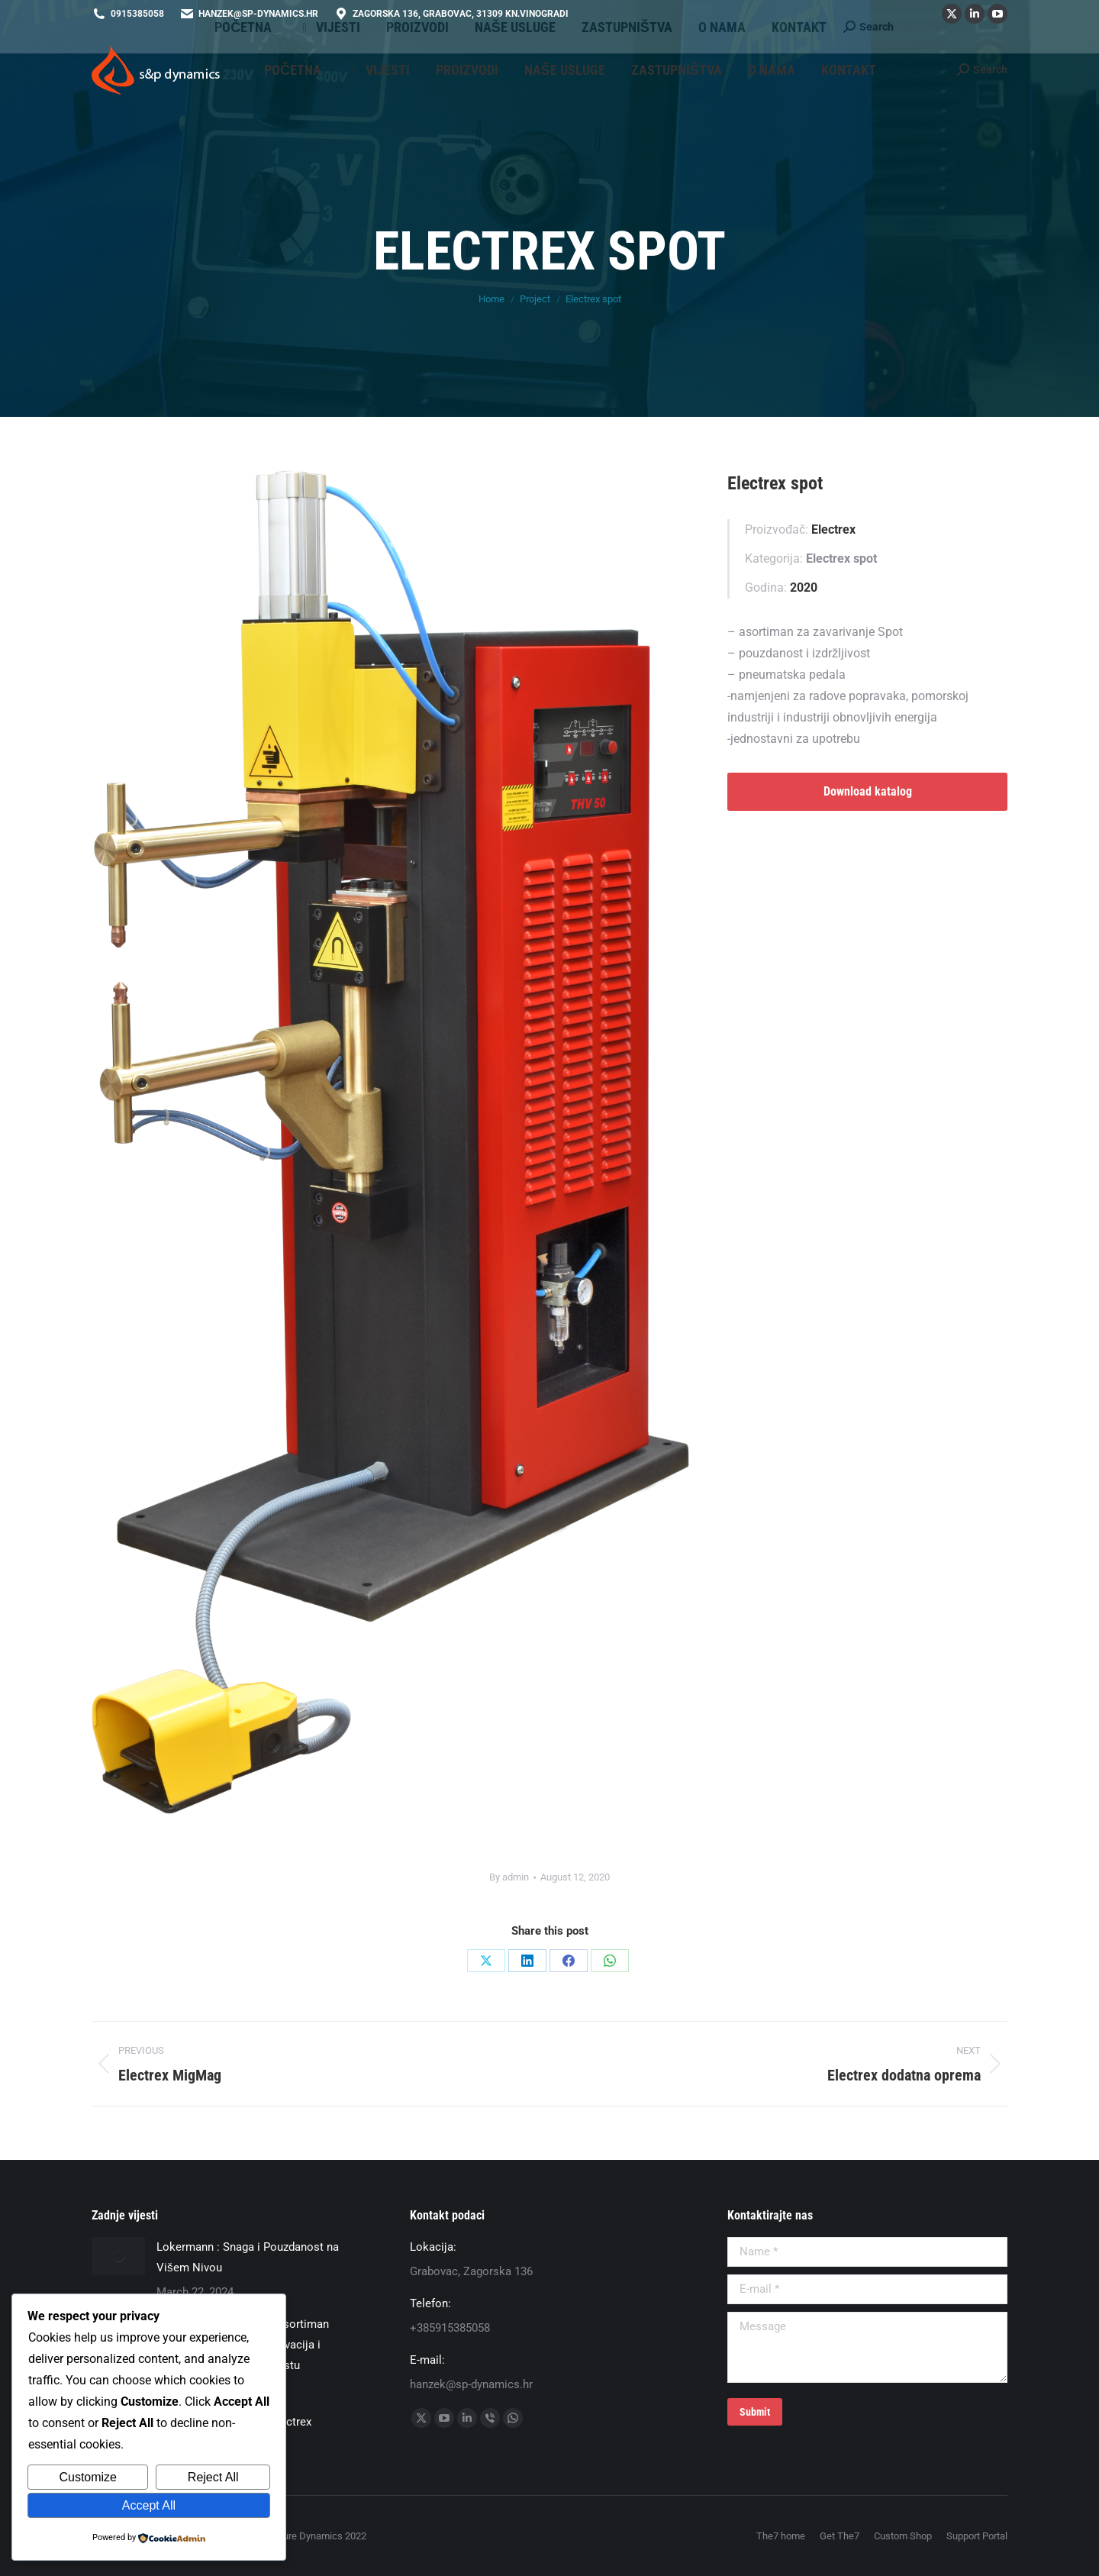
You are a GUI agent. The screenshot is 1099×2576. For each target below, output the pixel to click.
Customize (88, 2477)
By (509, 1877)
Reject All (213, 2477)
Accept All (149, 2505)
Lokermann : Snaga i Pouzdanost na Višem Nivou (247, 2257)
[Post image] (118, 2256)
